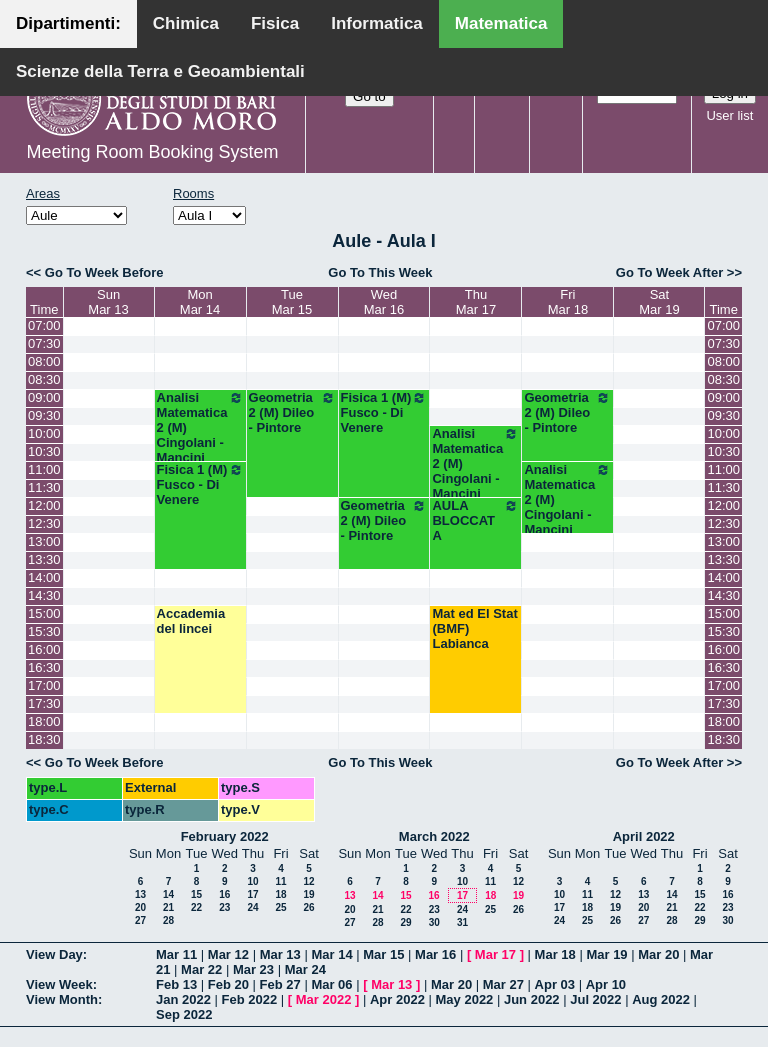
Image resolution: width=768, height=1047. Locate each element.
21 (168, 907)
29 (405, 922)
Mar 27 (503, 984)
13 (140, 894)
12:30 (44, 523)
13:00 (44, 541)
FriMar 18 (568, 302)
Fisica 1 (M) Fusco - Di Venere (384, 412)
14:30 (44, 595)
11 (280, 881)
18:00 (44, 721)
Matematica (501, 23)
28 (168, 920)
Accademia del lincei (191, 621)
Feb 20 (228, 984)
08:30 (44, 379)
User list (729, 115)
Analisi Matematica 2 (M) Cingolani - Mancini (200, 427)
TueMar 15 (292, 302)
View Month (62, 999)
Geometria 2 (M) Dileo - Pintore (292, 412)
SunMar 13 (108, 302)
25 (280, 907)
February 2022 (225, 836)
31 (462, 922)
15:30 (44, 631)
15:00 (44, 613)
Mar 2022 (324, 999)
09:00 (44, 397)
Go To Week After (669, 272)
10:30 (44, 451)
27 (140, 920)
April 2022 (644, 836)
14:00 (44, 577)
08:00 (44, 361)
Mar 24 (305, 969)
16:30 (44, 667)
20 (140, 907)
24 (252, 907)
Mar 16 (435, 954)
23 (224, 907)
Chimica (186, 23)
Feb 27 (280, 984)
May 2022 (465, 999)
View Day (54, 954)
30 (434, 922)
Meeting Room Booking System (152, 152)
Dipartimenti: (68, 23)
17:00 (44, 685)
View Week (59, 984)
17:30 (44, 703)
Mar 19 (606, 954)
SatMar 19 (659, 302)
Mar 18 (555, 954)
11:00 (44, 469)
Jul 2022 (595, 999)
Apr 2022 (397, 999)
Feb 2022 (250, 999)
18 (280, 894)
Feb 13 (176, 984)
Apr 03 (555, 984)
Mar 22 (201, 969)
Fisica (275, 23)
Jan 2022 (183, 999)
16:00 (44, 649)
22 (196, 907)
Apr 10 (606, 984)
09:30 (44, 415)
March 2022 (434, 836)
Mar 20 (658, 954)
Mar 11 (176, 954)
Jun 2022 (532, 999)
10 (252, 881)
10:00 (44, 433)
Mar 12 (228, 954)
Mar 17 (495, 954)
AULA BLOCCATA (475, 520)
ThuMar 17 (476, 302)
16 (224, 894)
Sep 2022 (184, 1014)
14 (168, 894)
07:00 (44, 325)
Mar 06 (331, 984)
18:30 (44, 739)
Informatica (377, 23)
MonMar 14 (200, 302)
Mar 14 (331, 954)
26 (308, 907)
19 (308, 894)
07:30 (44, 343)
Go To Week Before (104, 272)
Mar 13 (280, 954)
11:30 (44, 487)
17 (252, 894)
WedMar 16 (384, 302)
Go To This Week (380, 272)
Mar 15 (383, 954)
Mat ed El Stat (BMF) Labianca (474, 628)
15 (196, 894)
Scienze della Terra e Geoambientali (160, 71)
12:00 (44, 505)
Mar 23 (253, 969)
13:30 (44, 559)
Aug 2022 (661, 999)
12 (308, 881)
